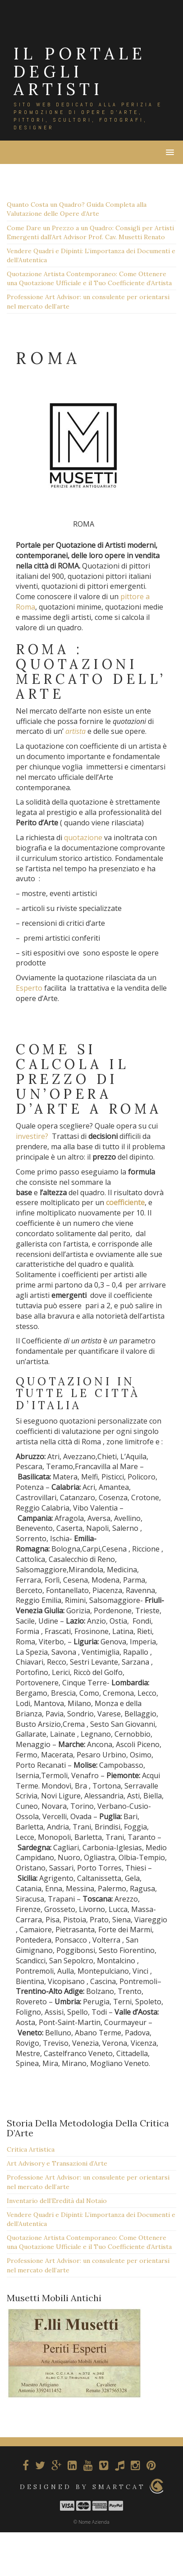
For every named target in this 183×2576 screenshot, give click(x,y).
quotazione (83, 837)
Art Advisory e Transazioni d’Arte (57, 2163)
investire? (32, 1136)
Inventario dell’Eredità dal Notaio (57, 2201)
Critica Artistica (31, 2149)
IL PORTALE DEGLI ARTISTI (80, 71)
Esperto (29, 988)
